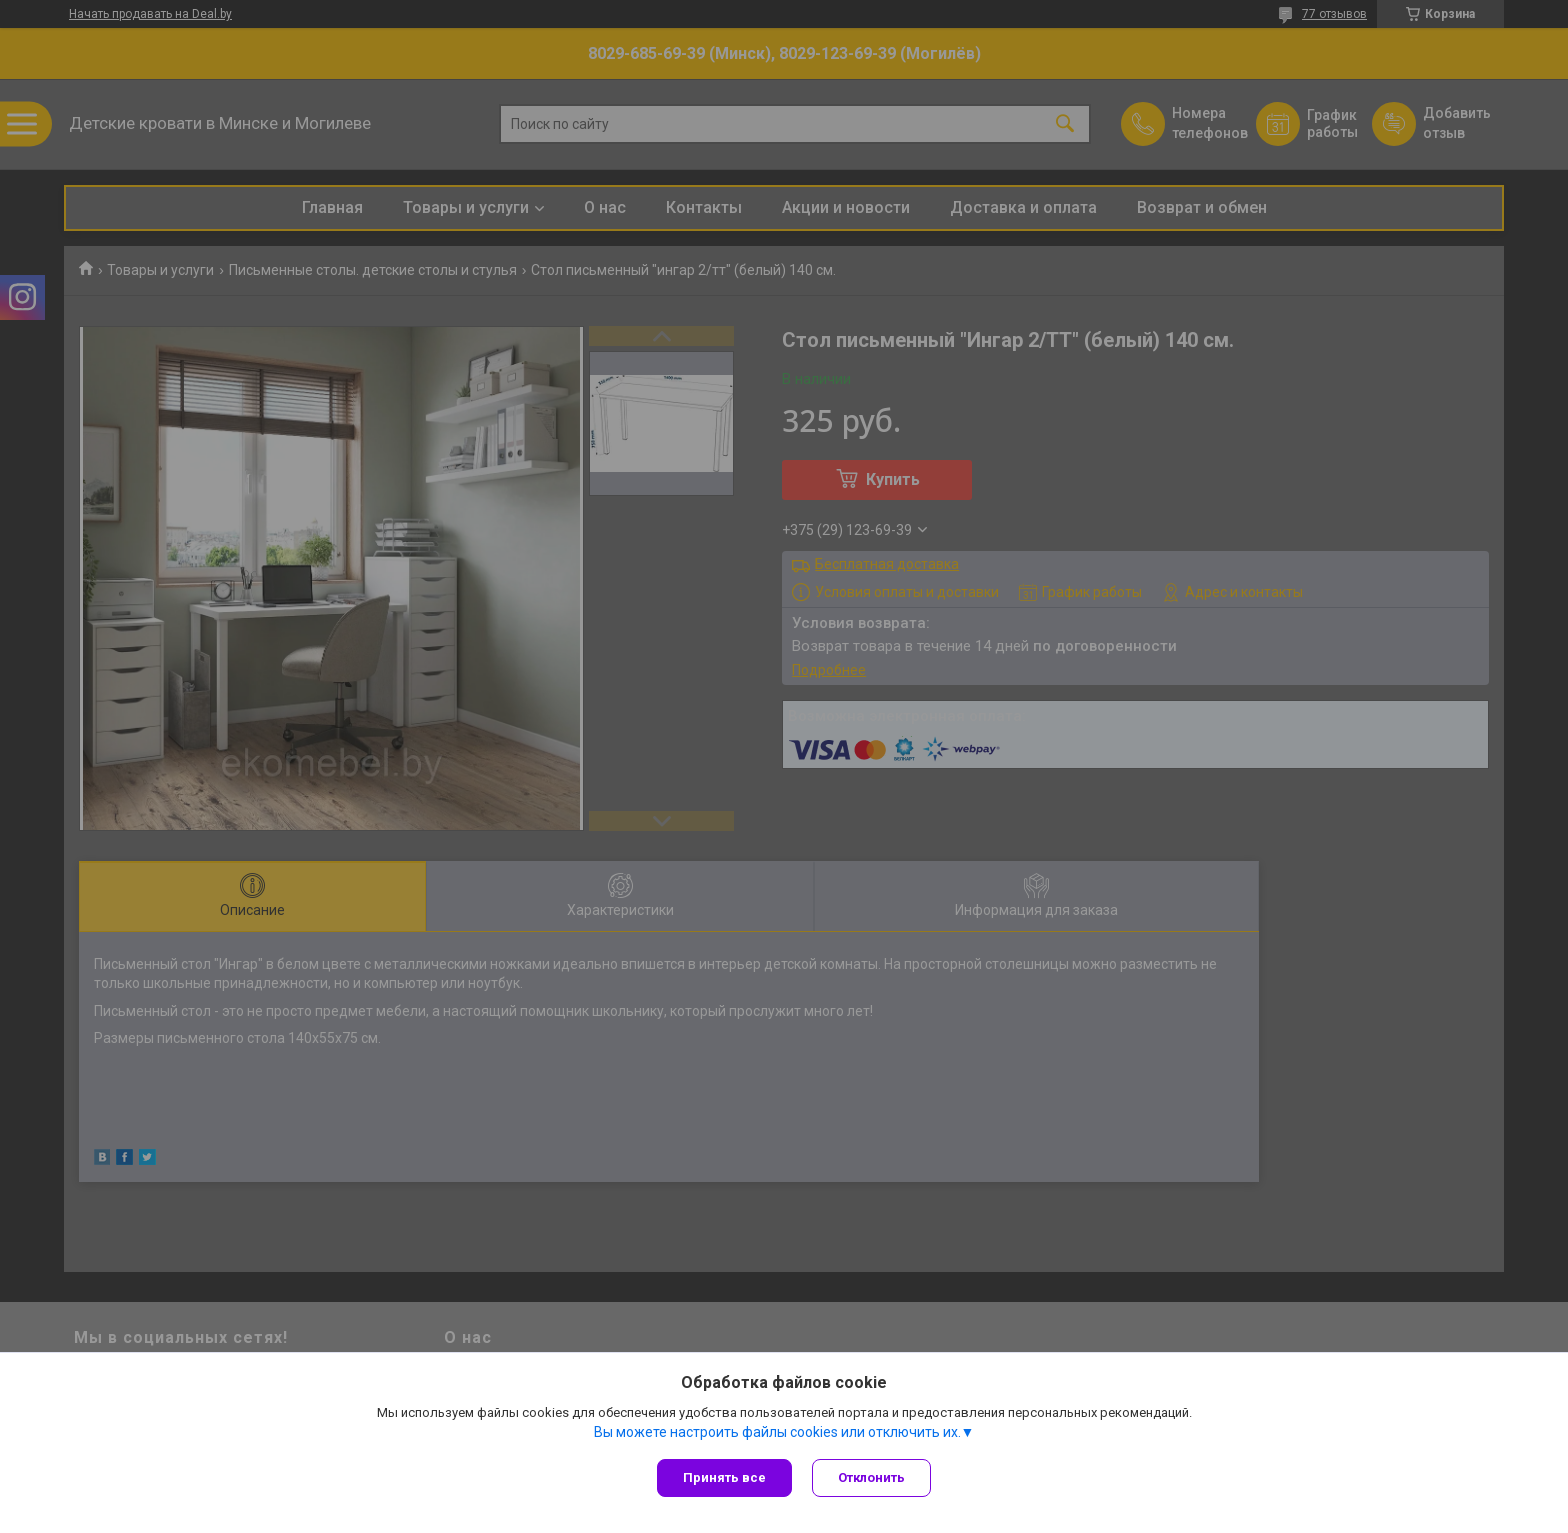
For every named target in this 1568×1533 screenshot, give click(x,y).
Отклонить (871, 1477)
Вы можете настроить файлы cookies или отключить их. (777, 1432)
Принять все (724, 1477)
